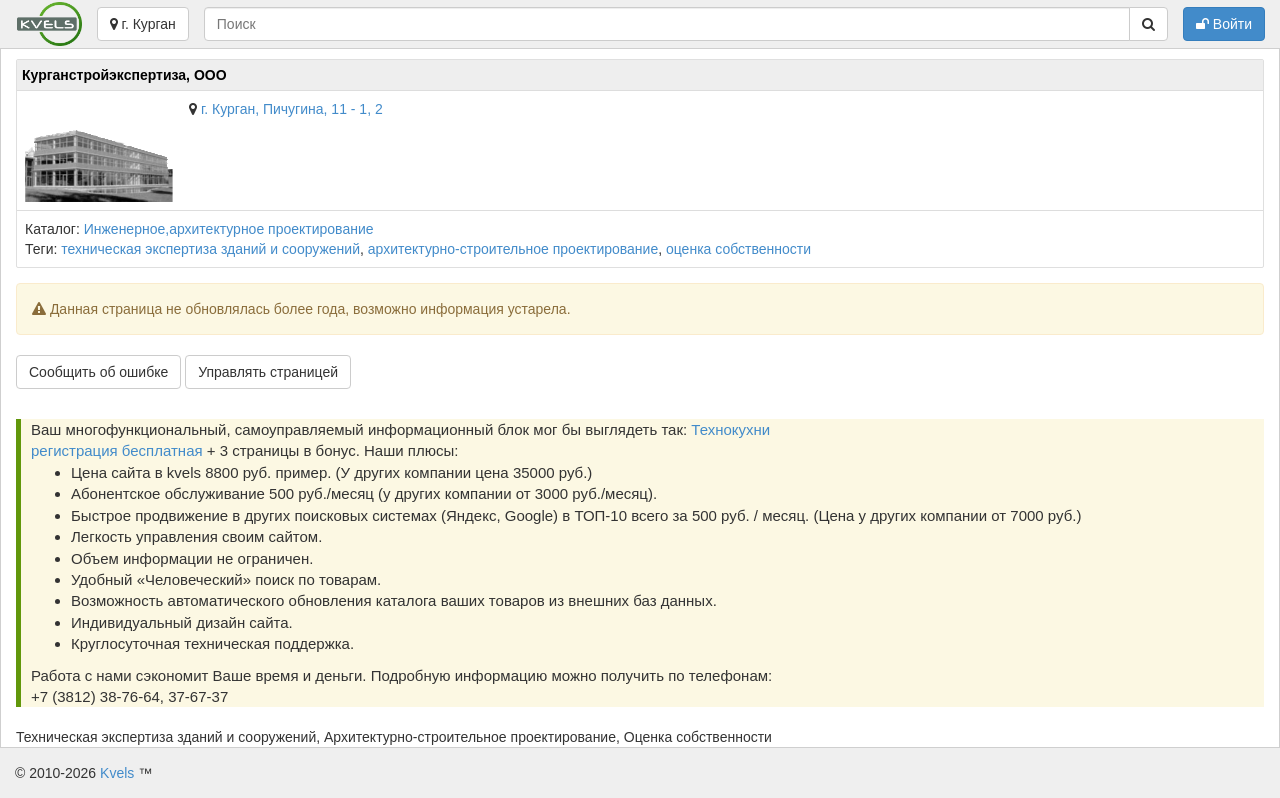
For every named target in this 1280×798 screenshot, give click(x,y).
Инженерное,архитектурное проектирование (229, 229)
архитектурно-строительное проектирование (513, 249)
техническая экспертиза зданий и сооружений (210, 249)
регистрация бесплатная (117, 450)
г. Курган (143, 24)
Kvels (117, 773)
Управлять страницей (268, 372)
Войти (1224, 24)
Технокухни (730, 429)
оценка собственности (738, 249)
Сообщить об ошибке (98, 372)
